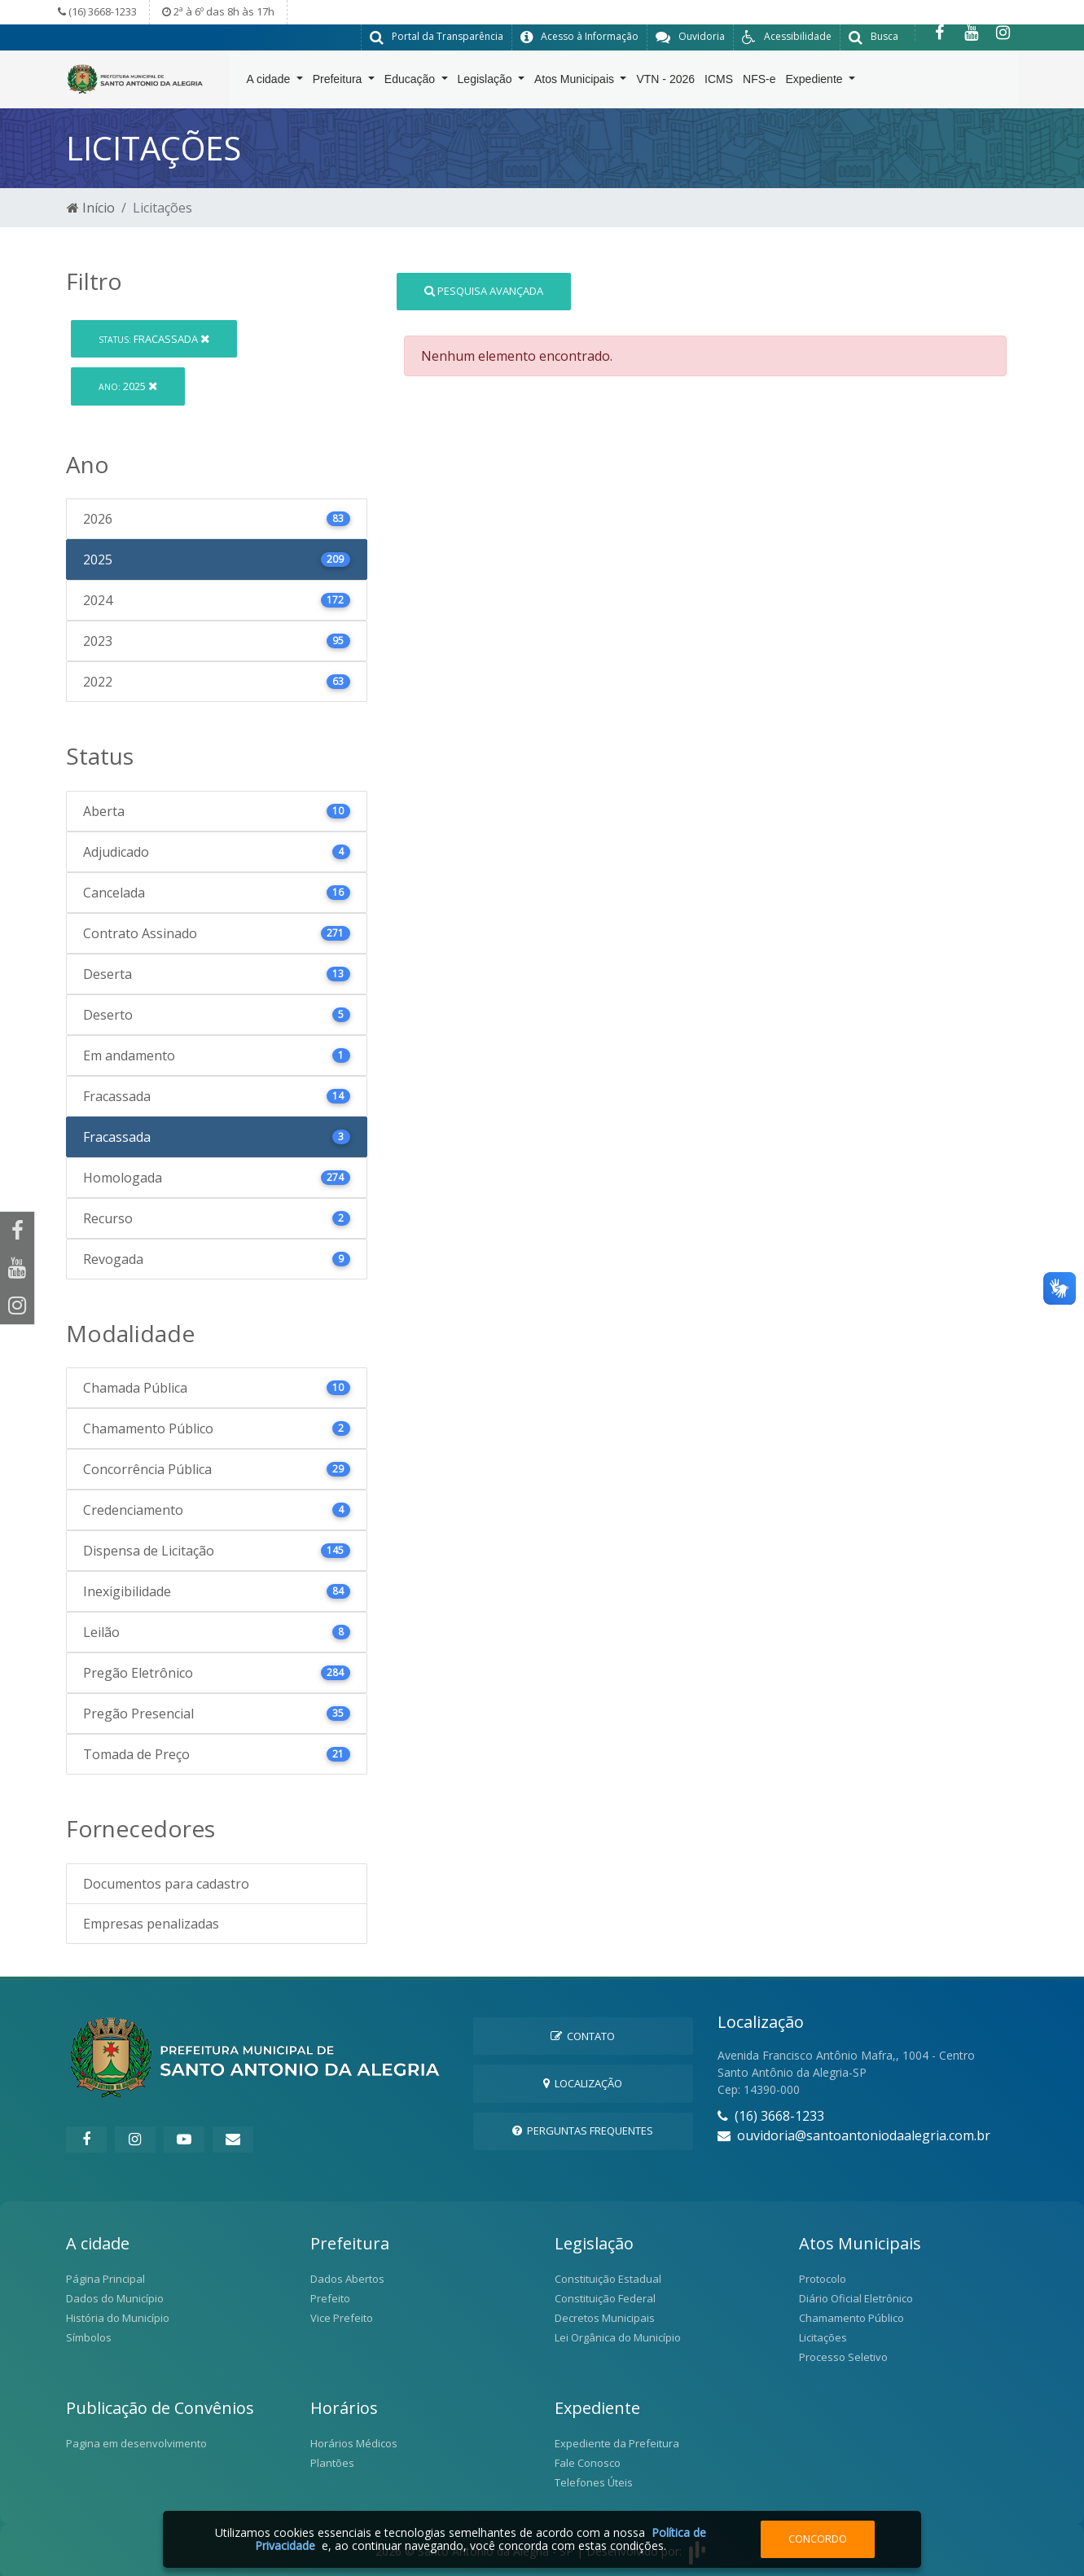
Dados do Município (115, 2297)
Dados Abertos (347, 2278)
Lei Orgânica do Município (618, 2336)
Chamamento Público (851, 2317)
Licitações (823, 2336)
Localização (582, 2082)
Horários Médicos (353, 2442)
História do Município (117, 2317)
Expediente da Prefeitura (617, 2442)
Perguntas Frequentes (582, 2129)
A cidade (270, 82)
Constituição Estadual (608, 2278)
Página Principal (105, 2278)
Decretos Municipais (605, 2317)
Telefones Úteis (594, 2481)
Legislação (487, 82)
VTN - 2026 (665, 82)
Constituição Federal (605, 2297)
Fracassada (154, 338)
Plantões (332, 2462)
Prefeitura (339, 82)
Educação (411, 82)
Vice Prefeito (341, 2317)
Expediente (816, 82)
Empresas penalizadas (151, 1923)
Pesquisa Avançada (483, 290)
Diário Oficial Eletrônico (856, 2297)
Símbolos (89, 2336)
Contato (583, 2035)
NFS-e (759, 82)
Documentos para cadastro (166, 1883)
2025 (128, 385)
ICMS (718, 82)
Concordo (817, 2538)
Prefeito (330, 2297)
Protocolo (822, 2278)
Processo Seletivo (843, 2356)
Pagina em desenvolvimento (136, 2442)
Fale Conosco (588, 2462)
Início (91, 207)
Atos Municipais (575, 82)
